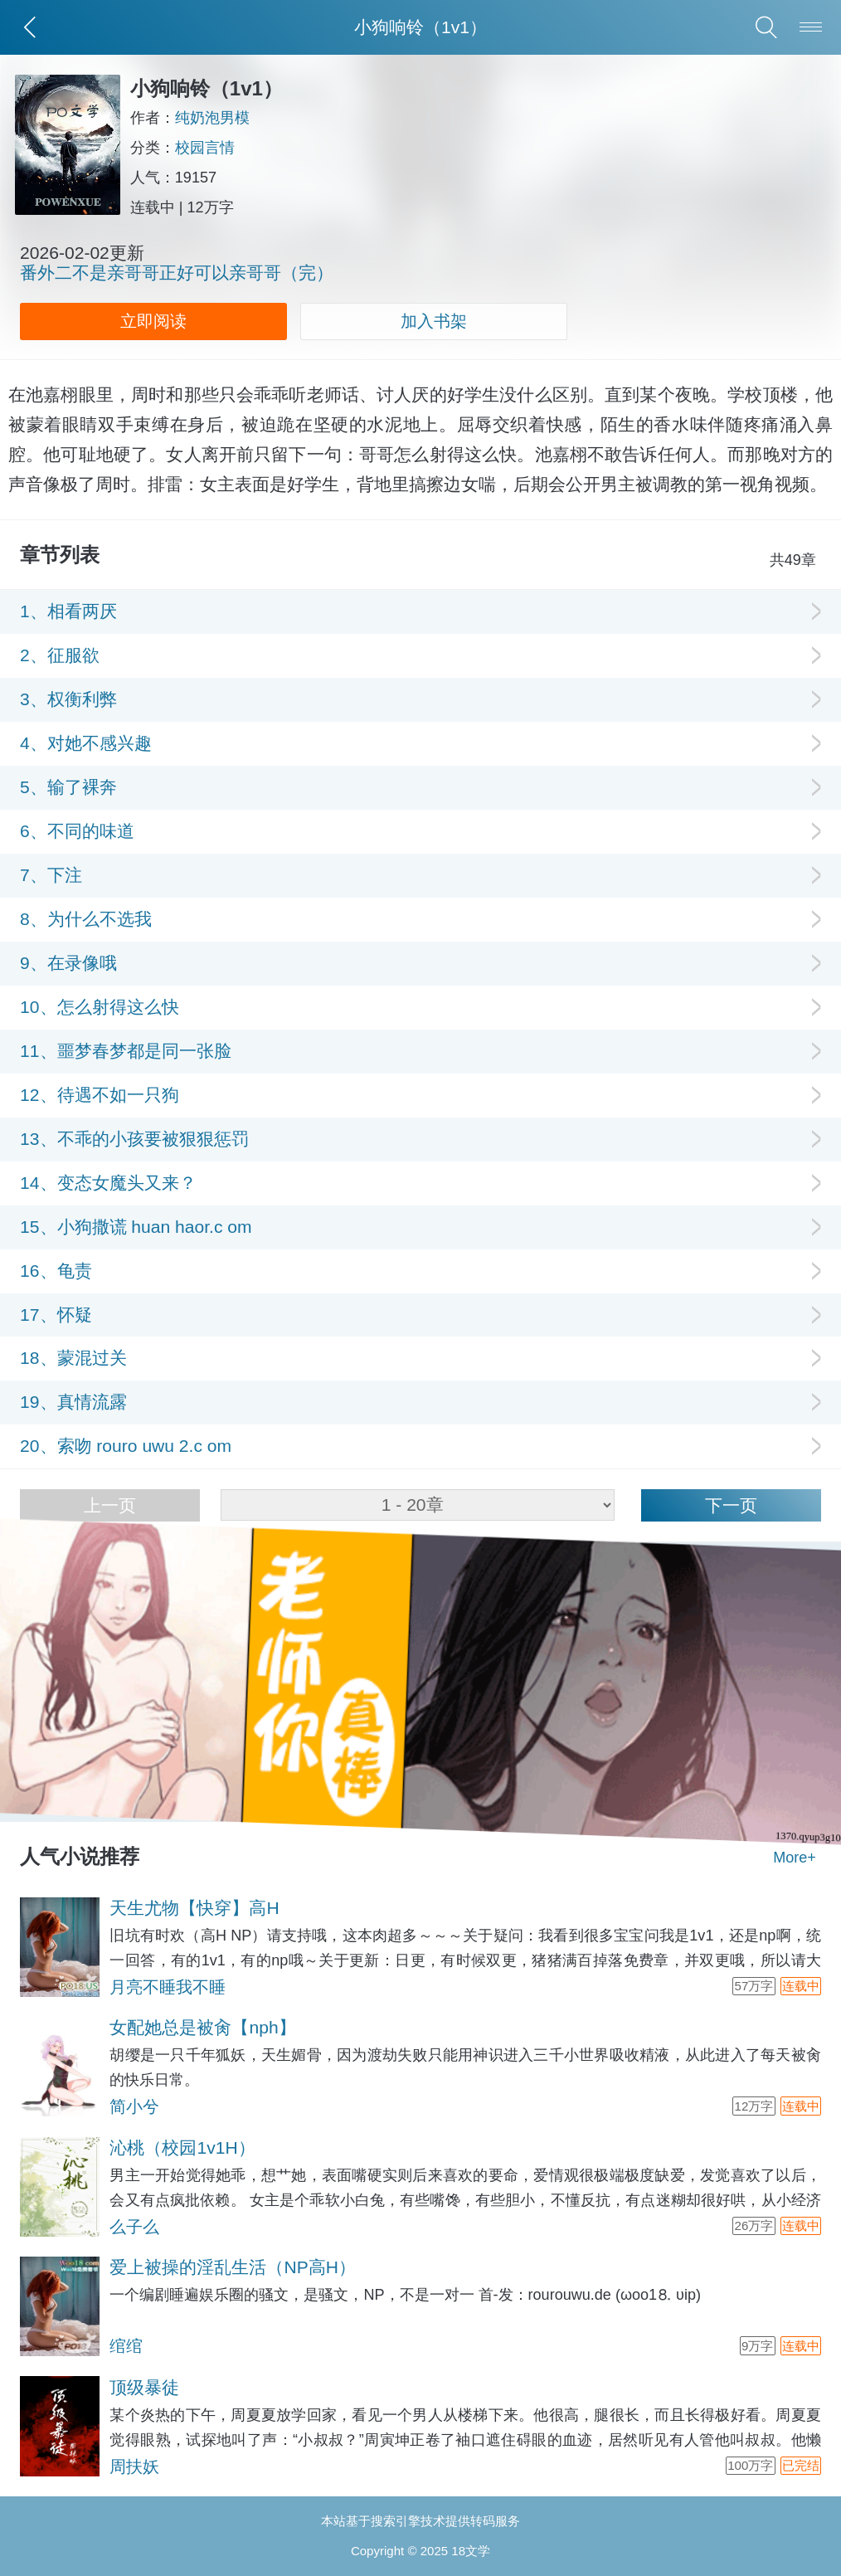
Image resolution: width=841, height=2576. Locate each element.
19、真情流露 (73, 1401)
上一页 (110, 1505)
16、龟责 (55, 1270)
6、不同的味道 (77, 830)
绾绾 (126, 2346)
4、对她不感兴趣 (86, 742)
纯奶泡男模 (217, 118)
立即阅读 (153, 321)
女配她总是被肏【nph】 (202, 2027)
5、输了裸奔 (68, 786)
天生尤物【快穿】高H (194, 1907)
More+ (794, 1857)
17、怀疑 (55, 1314)
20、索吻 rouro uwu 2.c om (125, 1445)
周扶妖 (134, 2466)
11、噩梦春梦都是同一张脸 (125, 1050)
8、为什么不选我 (86, 918)
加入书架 (434, 321)
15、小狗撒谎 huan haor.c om (135, 1226)
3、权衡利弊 (68, 699)
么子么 (134, 2227)
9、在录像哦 (68, 962)
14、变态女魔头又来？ (108, 1182)
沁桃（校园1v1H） (182, 2147)
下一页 (731, 1505)
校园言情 (210, 147)
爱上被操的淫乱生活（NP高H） (232, 2267)
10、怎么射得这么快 (99, 1006)
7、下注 (51, 874)
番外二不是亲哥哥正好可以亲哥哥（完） (176, 272)
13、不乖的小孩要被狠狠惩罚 (134, 1138)
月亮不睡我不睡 (167, 1987)
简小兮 (134, 2106)
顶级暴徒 (144, 2387)
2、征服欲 (60, 655)
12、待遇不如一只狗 (99, 1094)
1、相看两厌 (68, 611)
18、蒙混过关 (73, 1357)
